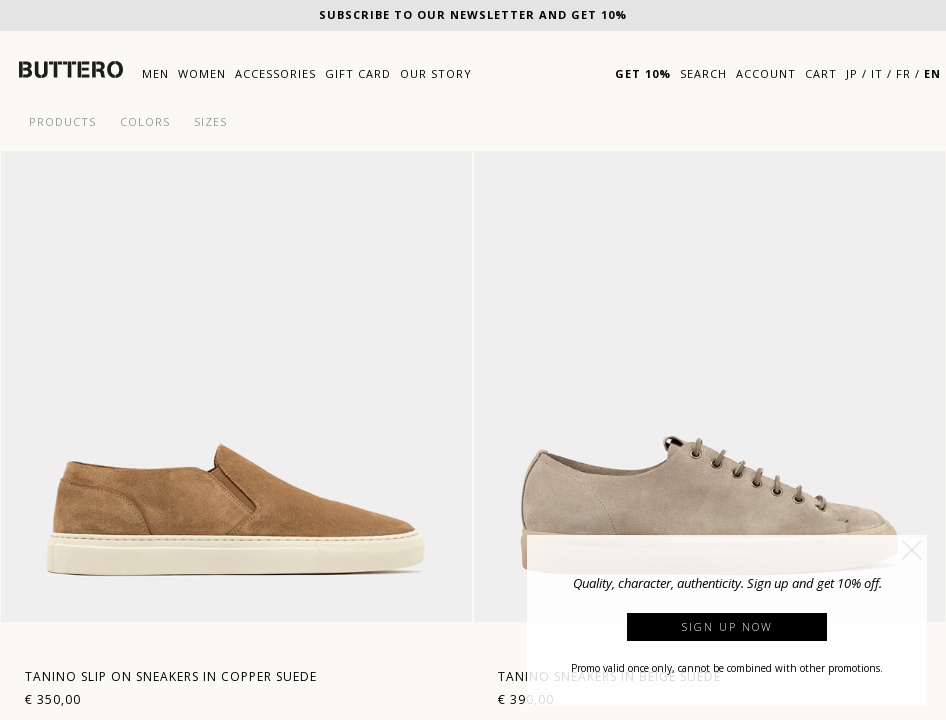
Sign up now (727, 626)
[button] (912, 550)
